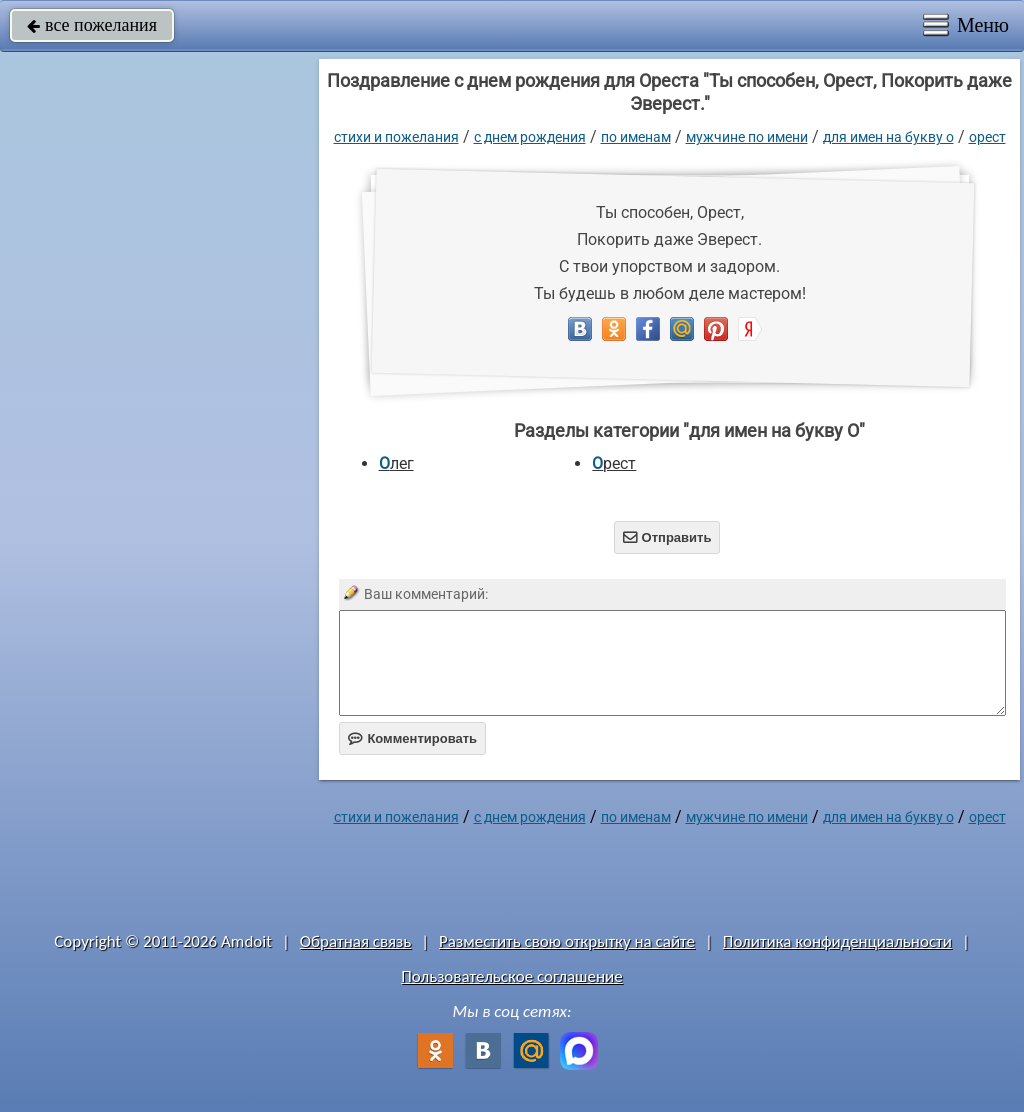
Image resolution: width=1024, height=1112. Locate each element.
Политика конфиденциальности (837, 941)
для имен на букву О (888, 137)
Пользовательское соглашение (511, 976)
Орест (987, 137)
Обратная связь (356, 941)
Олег (396, 463)
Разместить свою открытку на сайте (567, 941)
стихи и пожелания (396, 137)
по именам (636, 137)
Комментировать (412, 738)
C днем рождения (530, 137)
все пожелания (92, 25)
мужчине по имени (747, 137)
